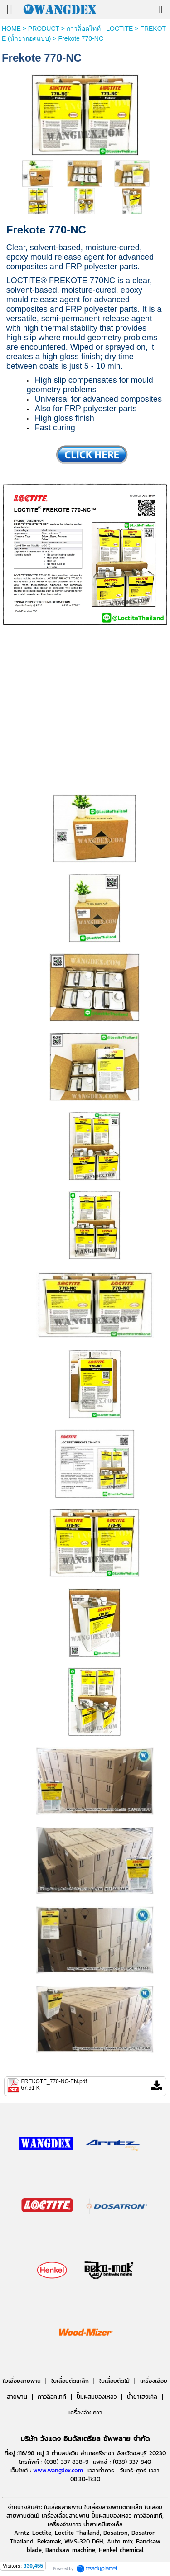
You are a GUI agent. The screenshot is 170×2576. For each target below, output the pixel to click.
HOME (11, 28)
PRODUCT (43, 28)
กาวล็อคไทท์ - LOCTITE (100, 28)
